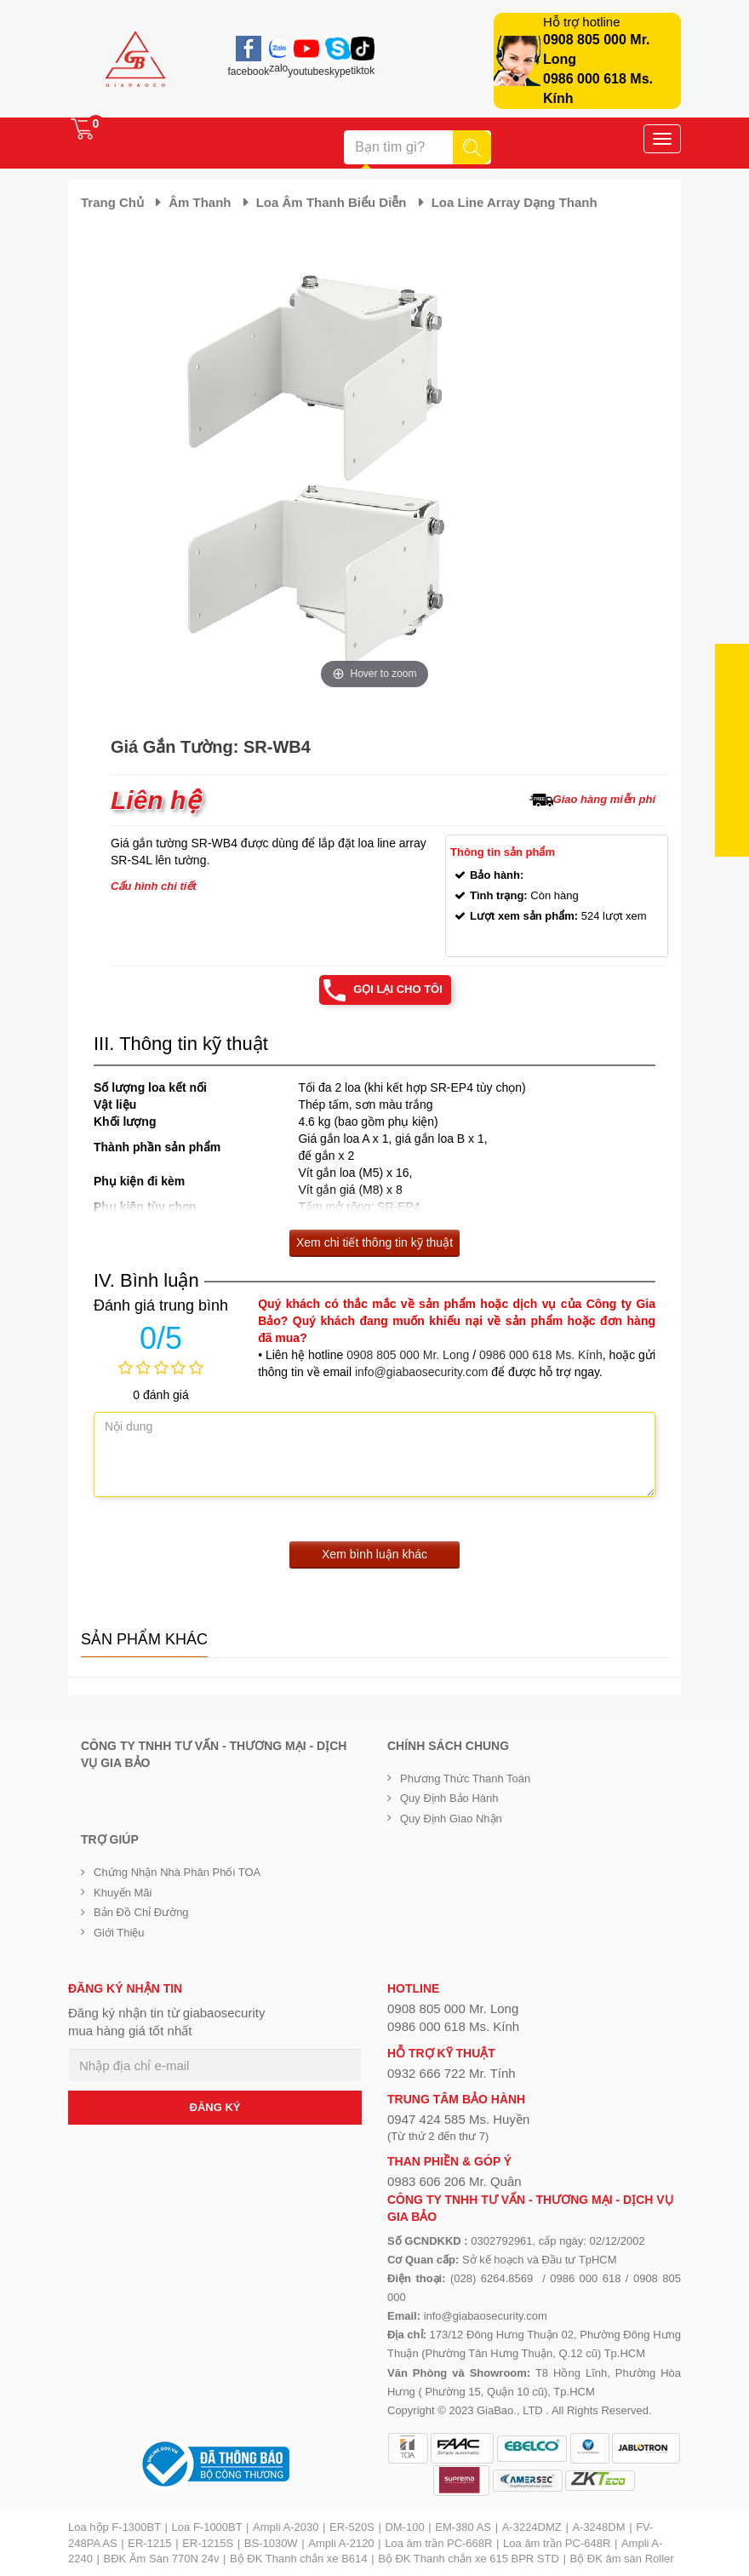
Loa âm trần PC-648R (556, 2543)
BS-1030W (271, 2543)
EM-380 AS (463, 2527)
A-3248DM (598, 2527)
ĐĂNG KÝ (215, 2107)
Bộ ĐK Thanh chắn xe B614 (298, 2558)
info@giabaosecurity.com (421, 1372)
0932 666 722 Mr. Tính (451, 2073)
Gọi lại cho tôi (398, 989)
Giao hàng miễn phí (604, 799)
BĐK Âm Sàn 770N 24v (162, 2558)
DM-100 (404, 2527)
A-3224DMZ (532, 2527)
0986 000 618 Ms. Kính (541, 1355)
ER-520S (351, 2527)
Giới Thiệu (119, 1932)
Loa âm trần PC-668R (438, 2543)
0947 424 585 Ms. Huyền (458, 2119)
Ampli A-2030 (285, 2527)
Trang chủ (112, 202)
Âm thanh (200, 202)
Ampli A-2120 (341, 2543)
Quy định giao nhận (451, 1818)
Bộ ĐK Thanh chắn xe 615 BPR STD (468, 2558)
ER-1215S (207, 2543)
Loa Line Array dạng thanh (514, 202)
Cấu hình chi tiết (154, 886)
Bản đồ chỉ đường (141, 1912)
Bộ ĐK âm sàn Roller (622, 2558)
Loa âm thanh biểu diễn (331, 202)
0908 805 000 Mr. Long (407, 1355)
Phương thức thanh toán (465, 1778)
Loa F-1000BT (207, 2527)
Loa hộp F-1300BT (114, 2527)
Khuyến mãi (123, 1892)
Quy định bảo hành (449, 1798)
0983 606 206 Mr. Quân (454, 2181)
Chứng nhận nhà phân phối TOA (177, 1872)
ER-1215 (149, 2543)
